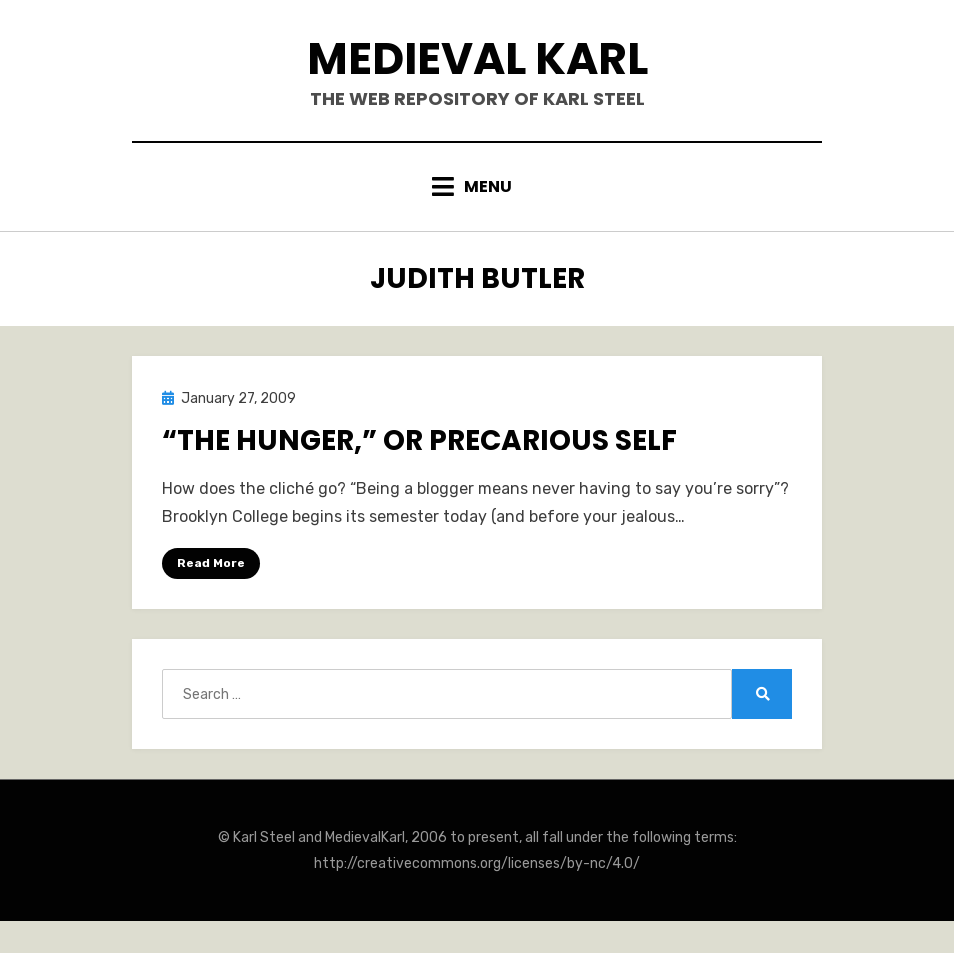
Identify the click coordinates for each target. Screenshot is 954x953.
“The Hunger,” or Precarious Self (419, 440)
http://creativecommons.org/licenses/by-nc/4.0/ (477, 863)
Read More (211, 563)
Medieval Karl (477, 58)
